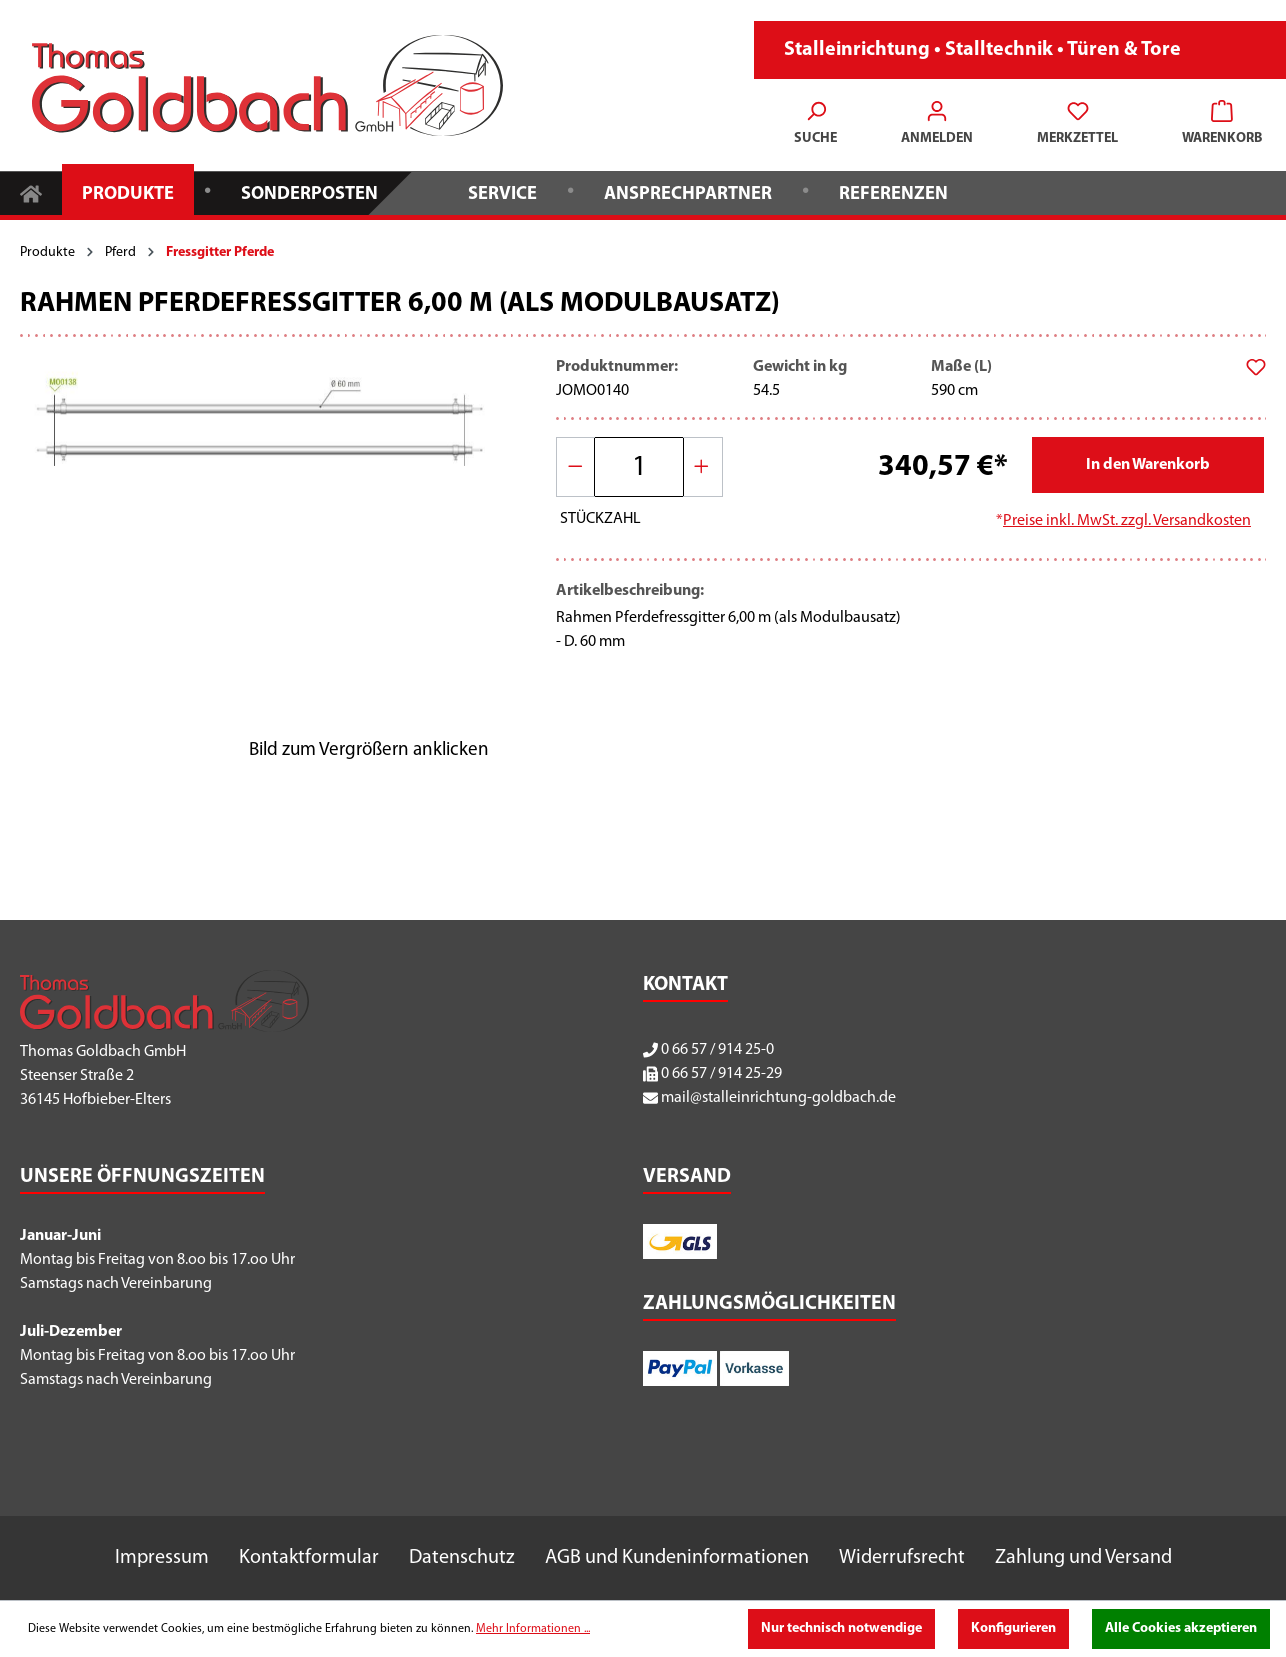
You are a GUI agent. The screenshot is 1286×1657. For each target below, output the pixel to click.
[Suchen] (815, 125)
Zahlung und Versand (1083, 1558)
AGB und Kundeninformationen (677, 1558)
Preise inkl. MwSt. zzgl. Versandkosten (1127, 521)
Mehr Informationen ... (533, 1629)
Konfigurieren (1013, 1628)
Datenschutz (462, 1558)
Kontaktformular (309, 1558)
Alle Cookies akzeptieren (1181, 1628)
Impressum (162, 1558)
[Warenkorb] (1216, 125)
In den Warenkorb (1148, 465)
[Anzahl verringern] (576, 467)
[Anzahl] (639, 467)
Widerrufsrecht (902, 1558)
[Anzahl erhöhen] (703, 467)
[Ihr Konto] (937, 125)
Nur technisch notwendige (841, 1628)
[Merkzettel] (1077, 125)
